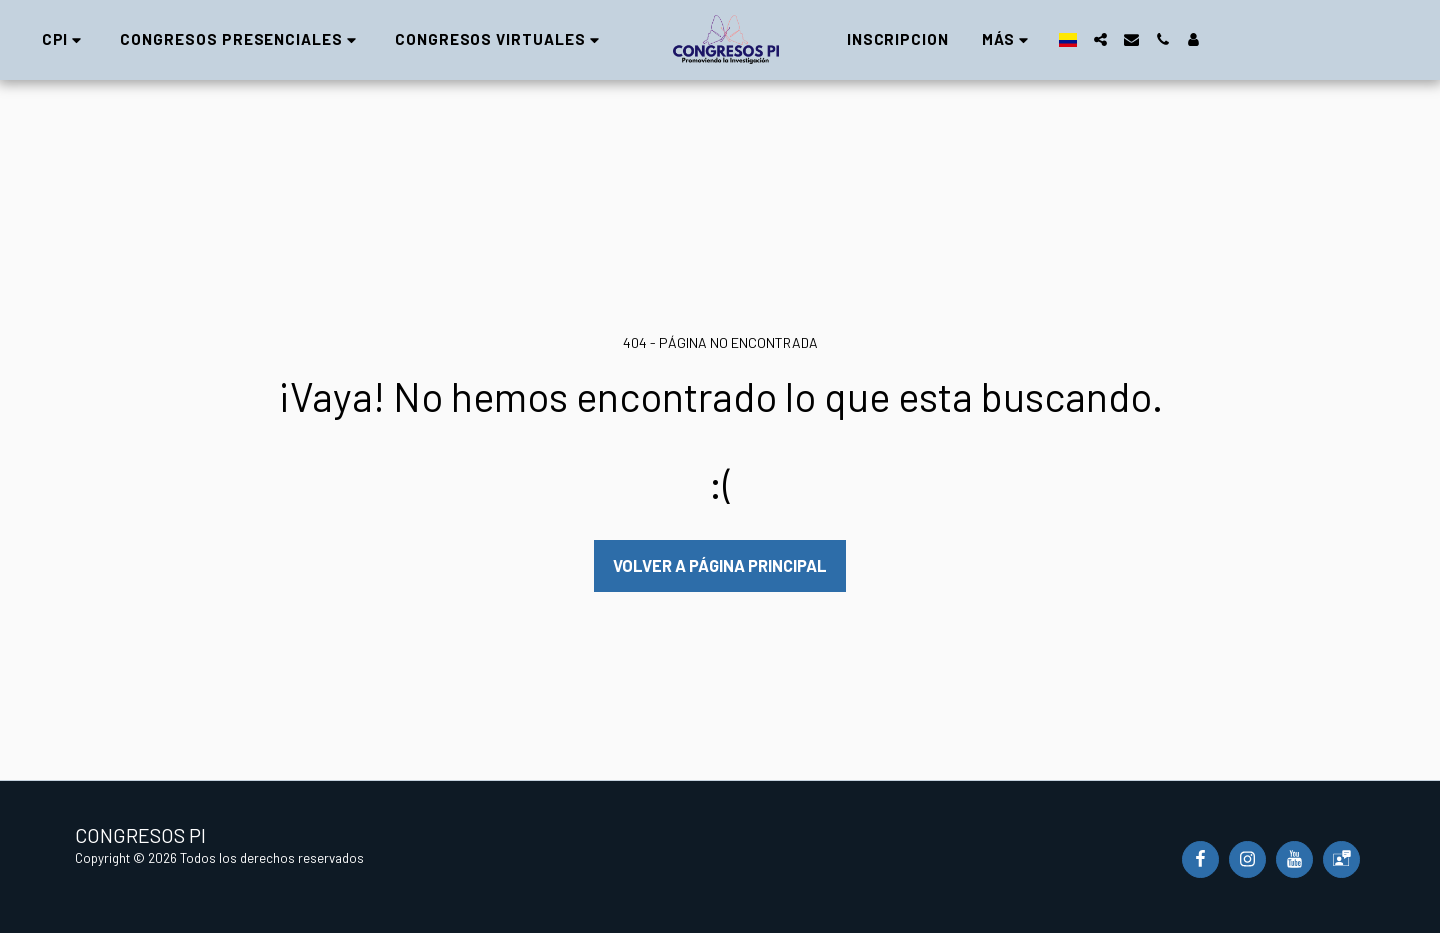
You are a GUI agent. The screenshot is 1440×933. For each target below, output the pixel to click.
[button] (54, 39)
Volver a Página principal (720, 565)
